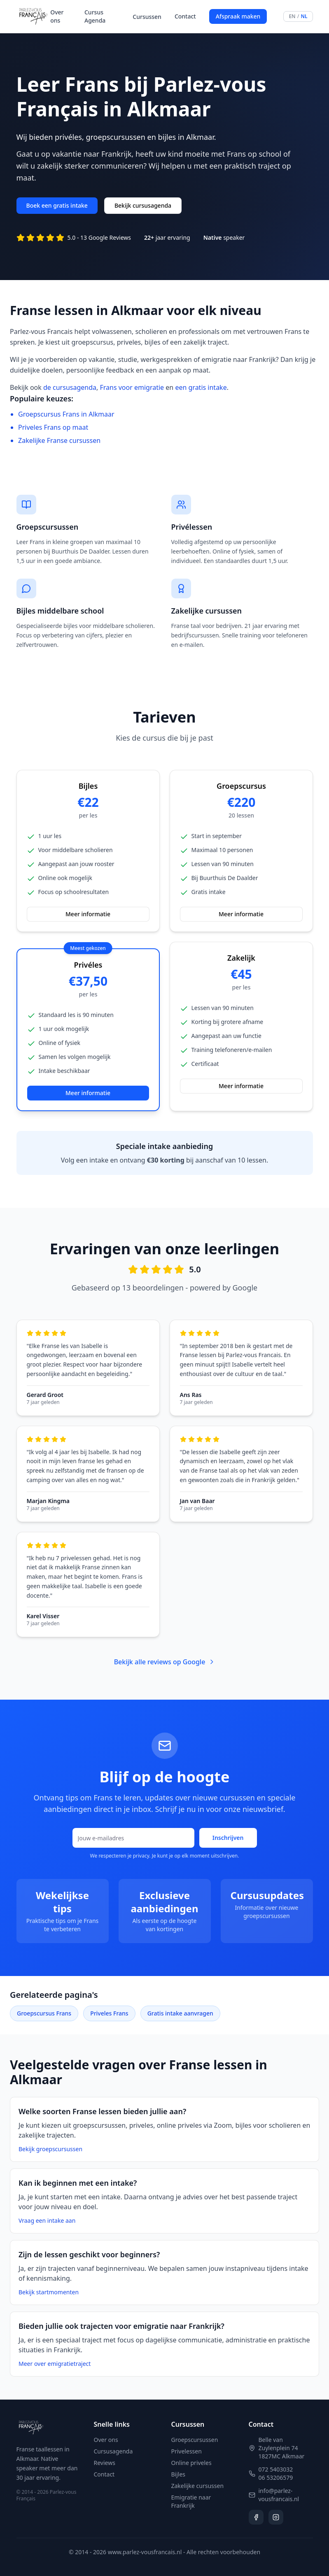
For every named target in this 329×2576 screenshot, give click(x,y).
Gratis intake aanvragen (180, 2013)
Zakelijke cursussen (197, 2486)
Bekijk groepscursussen (50, 2149)
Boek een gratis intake (57, 205)
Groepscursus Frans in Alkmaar (66, 414)
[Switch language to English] (298, 16)
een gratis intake (200, 387)
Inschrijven (228, 1838)
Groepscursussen (194, 2440)
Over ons (56, 16)
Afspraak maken (238, 16)
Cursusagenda (113, 2451)
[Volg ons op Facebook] (256, 2517)
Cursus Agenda (94, 16)
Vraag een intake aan (47, 2220)
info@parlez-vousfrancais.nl (279, 2495)
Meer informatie (87, 914)
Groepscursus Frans (44, 2013)
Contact (185, 16)
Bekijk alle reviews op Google (164, 1661)
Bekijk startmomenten (49, 2292)
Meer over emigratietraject (55, 2364)
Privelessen (186, 2451)
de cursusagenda (69, 387)
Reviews (104, 2463)
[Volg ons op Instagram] (275, 2517)
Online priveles (191, 2463)
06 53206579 (276, 2477)
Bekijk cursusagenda (142, 205)
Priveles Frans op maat (53, 427)
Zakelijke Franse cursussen (59, 440)
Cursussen (147, 17)
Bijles (178, 2474)
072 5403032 (276, 2469)
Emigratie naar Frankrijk (191, 2501)
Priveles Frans (109, 2013)
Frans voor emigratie (132, 387)
